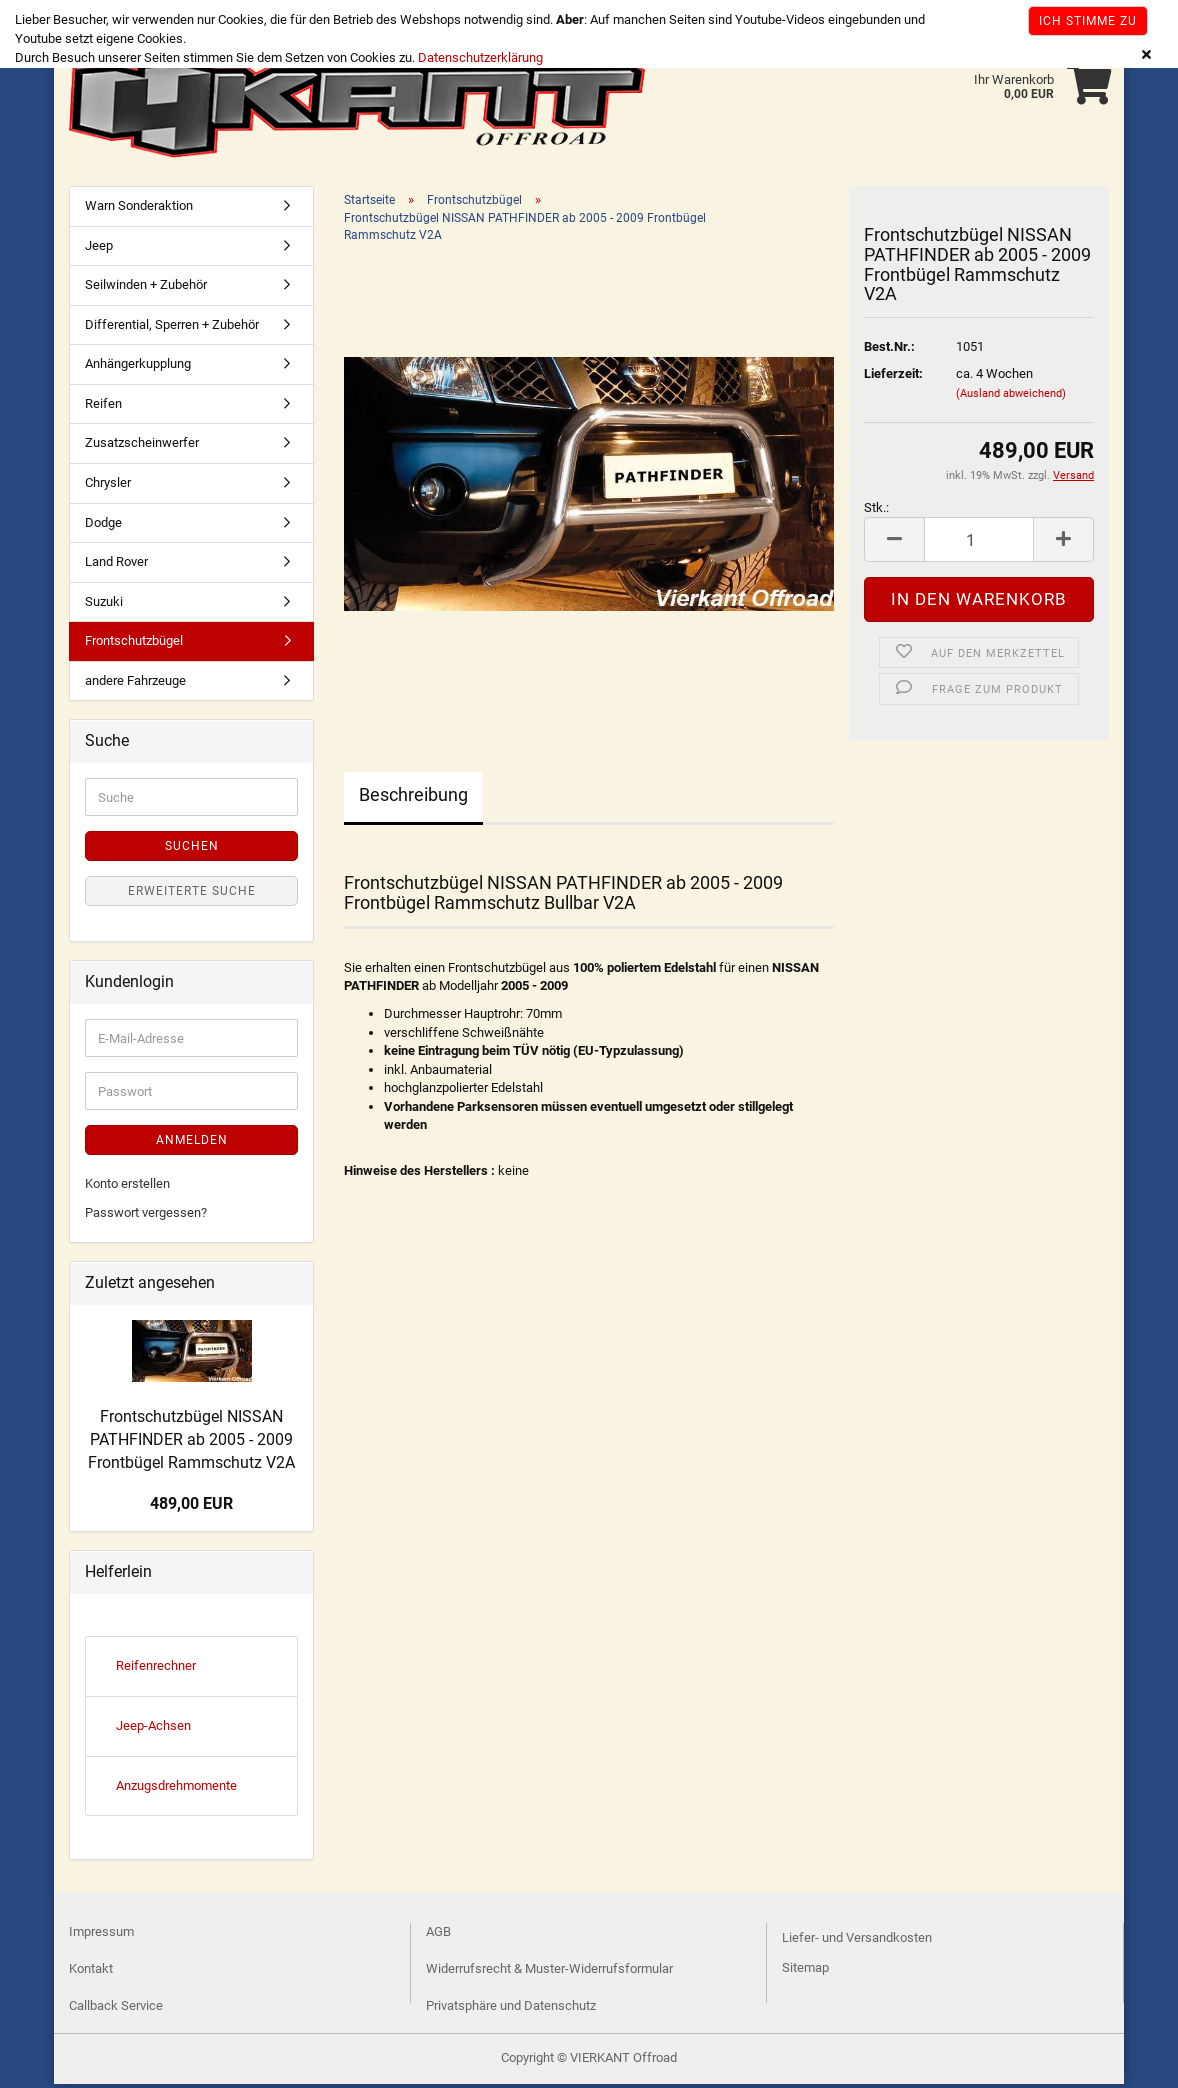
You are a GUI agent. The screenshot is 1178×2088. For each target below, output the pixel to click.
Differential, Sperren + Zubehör (172, 328)
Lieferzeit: (893, 377)
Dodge (103, 526)
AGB (438, 1935)
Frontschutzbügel (134, 644)
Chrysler (108, 486)
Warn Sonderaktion (139, 209)
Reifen (103, 407)
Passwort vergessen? (146, 1216)
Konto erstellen (127, 1187)
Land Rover (116, 565)
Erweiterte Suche (192, 895)
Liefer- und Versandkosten (857, 1941)
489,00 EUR (191, 1507)
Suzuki (104, 605)
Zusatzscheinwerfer (142, 446)
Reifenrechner (156, 1669)
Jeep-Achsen (153, 1729)
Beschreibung (413, 798)
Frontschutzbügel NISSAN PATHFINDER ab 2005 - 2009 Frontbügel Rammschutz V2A (191, 1443)
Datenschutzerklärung (480, 57)
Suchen (192, 850)
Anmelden (192, 1144)
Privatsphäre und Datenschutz (511, 2009)
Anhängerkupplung (138, 367)
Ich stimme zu (1088, 21)
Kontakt (91, 1972)
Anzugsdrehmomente (176, 1789)
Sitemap (805, 1971)
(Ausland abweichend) (1011, 397)
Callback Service (116, 2009)
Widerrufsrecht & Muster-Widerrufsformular (549, 1972)
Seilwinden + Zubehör (146, 288)
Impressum (101, 1935)
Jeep (99, 249)
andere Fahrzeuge (135, 684)
